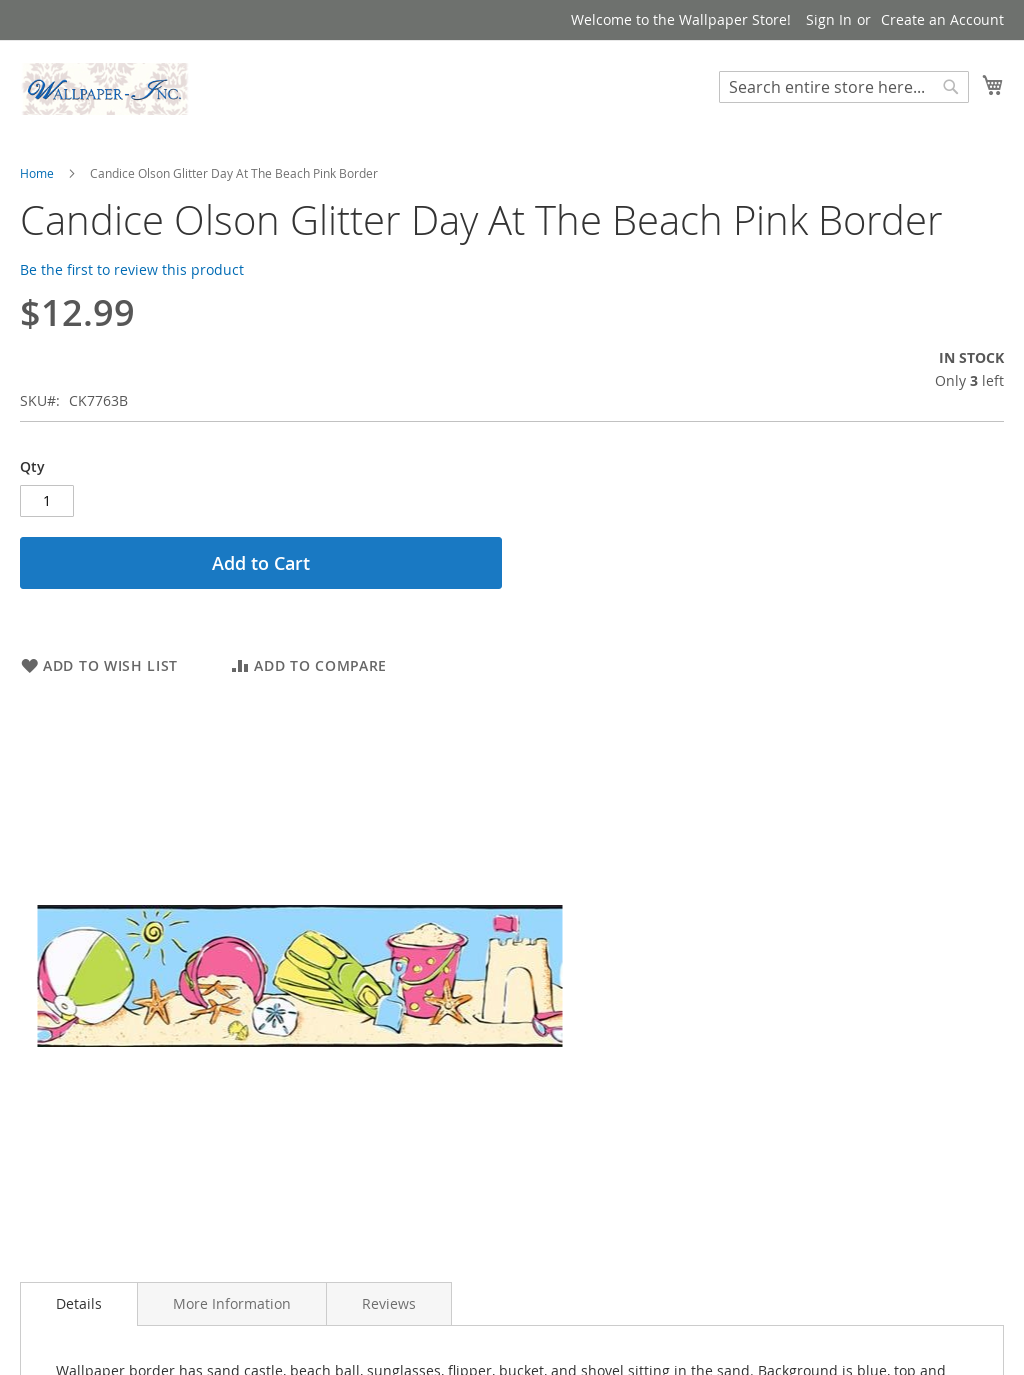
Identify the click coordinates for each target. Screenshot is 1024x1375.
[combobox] (844, 87)
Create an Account (942, 19)
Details (79, 1303)
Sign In (829, 19)
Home (37, 173)
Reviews (389, 1303)
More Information (232, 1303)
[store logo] (105, 89)
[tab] (79, 1304)
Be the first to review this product (132, 269)
